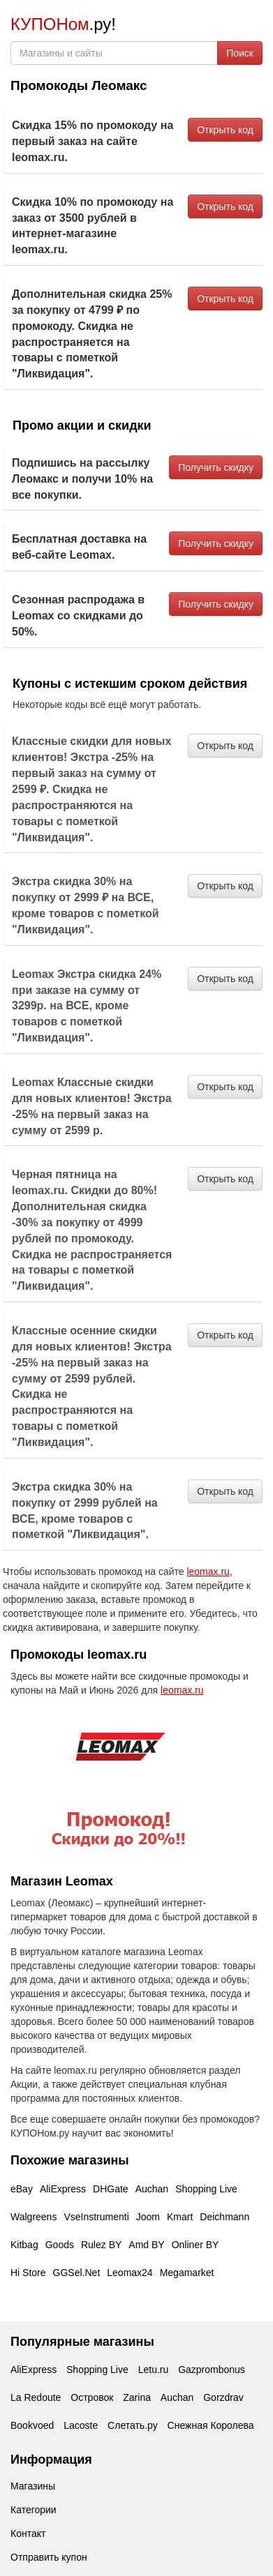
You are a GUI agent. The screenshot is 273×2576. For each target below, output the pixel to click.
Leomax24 (129, 2272)
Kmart (180, 2216)
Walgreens (33, 2216)
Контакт (27, 2533)
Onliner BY (195, 2244)
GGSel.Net (77, 2272)
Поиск (239, 53)
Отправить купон (48, 2557)
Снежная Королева (211, 2425)
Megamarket (187, 2272)
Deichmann (224, 2216)
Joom (148, 2216)
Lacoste (81, 2425)
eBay (21, 2188)
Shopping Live (206, 2188)
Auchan (151, 2188)
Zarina (137, 2397)
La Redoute (35, 2397)
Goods (59, 2244)
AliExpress (63, 2188)
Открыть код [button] (225, 129)
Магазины (32, 2486)
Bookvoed (32, 2425)
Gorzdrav (223, 2397)
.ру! (63, 24)
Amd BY (146, 2244)
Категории (33, 2509)
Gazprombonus (211, 2369)
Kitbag (24, 2244)
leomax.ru (207, 1571)
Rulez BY (101, 2244)
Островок (92, 2397)
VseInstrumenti (96, 2216)
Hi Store (28, 2272)
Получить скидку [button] (215, 467)
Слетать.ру (133, 2425)
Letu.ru (153, 2369)
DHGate (110, 2188)
